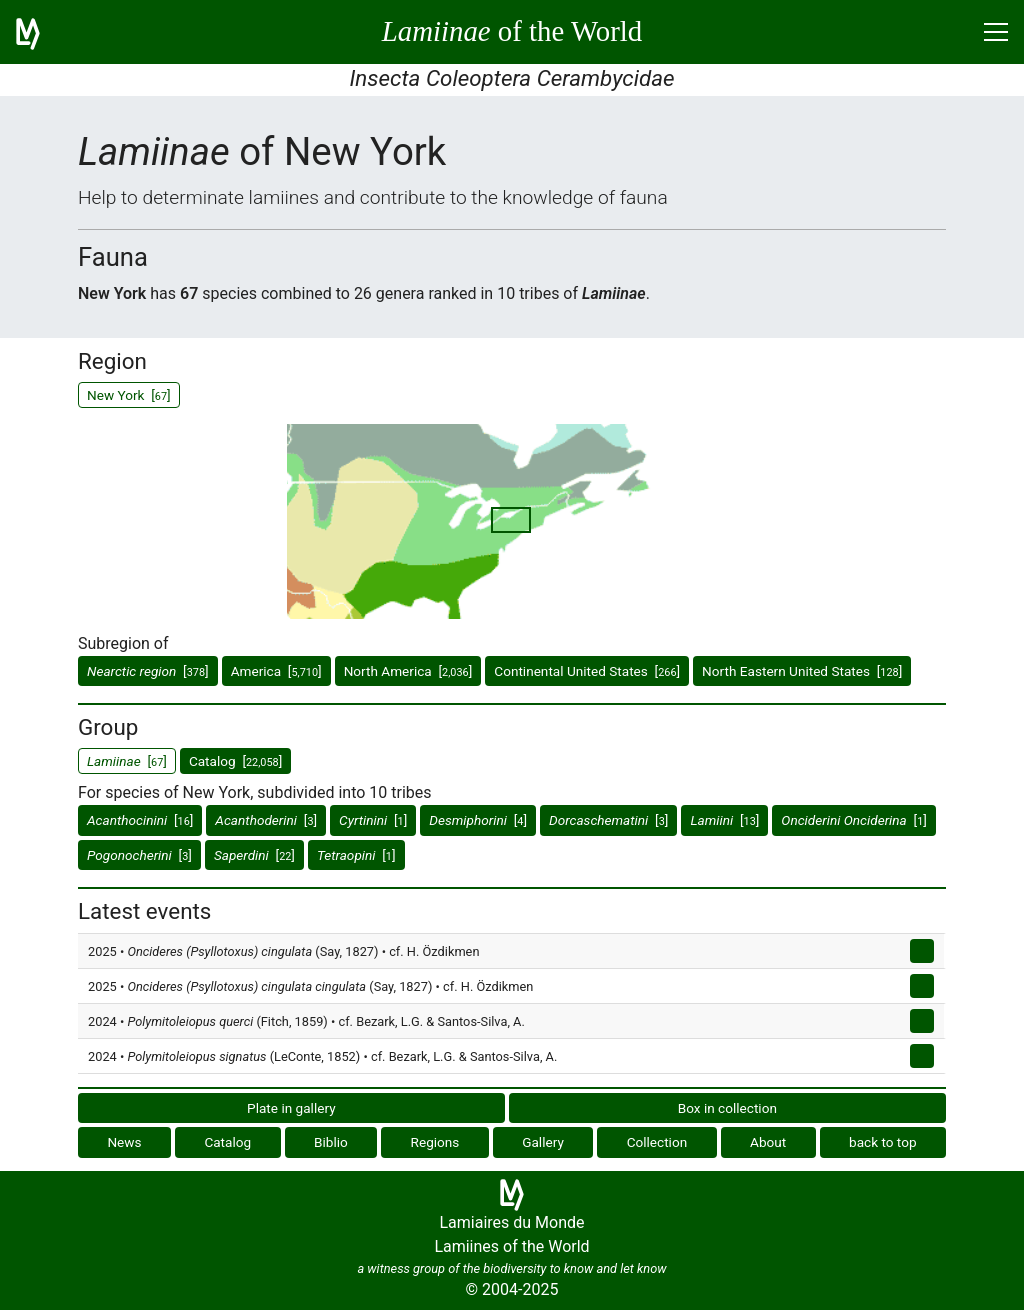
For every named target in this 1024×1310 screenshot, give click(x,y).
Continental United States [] (587, 671)
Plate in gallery (291, 1108)
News (124, 1142)
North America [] (408, 671)
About (768, 1142)
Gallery (543, 1142)
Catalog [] (235, 761)
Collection (657, 1142)
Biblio (331, 1142)
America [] (276, 671)
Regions (435, 1142)
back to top (883, 1142)
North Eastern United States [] (802, 671)
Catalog (227, 1142)
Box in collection (727, 1108)
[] (148, 671)
